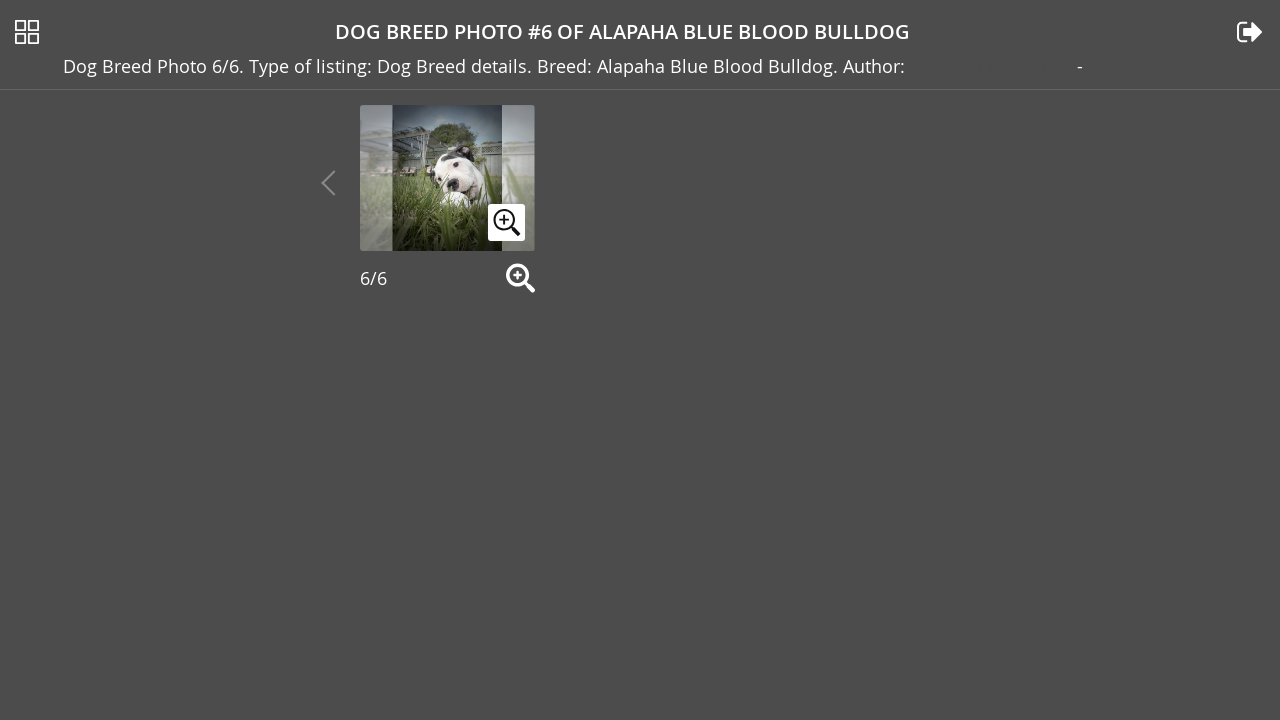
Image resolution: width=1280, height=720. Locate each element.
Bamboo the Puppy (991, 61)
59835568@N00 (1153, 61)
